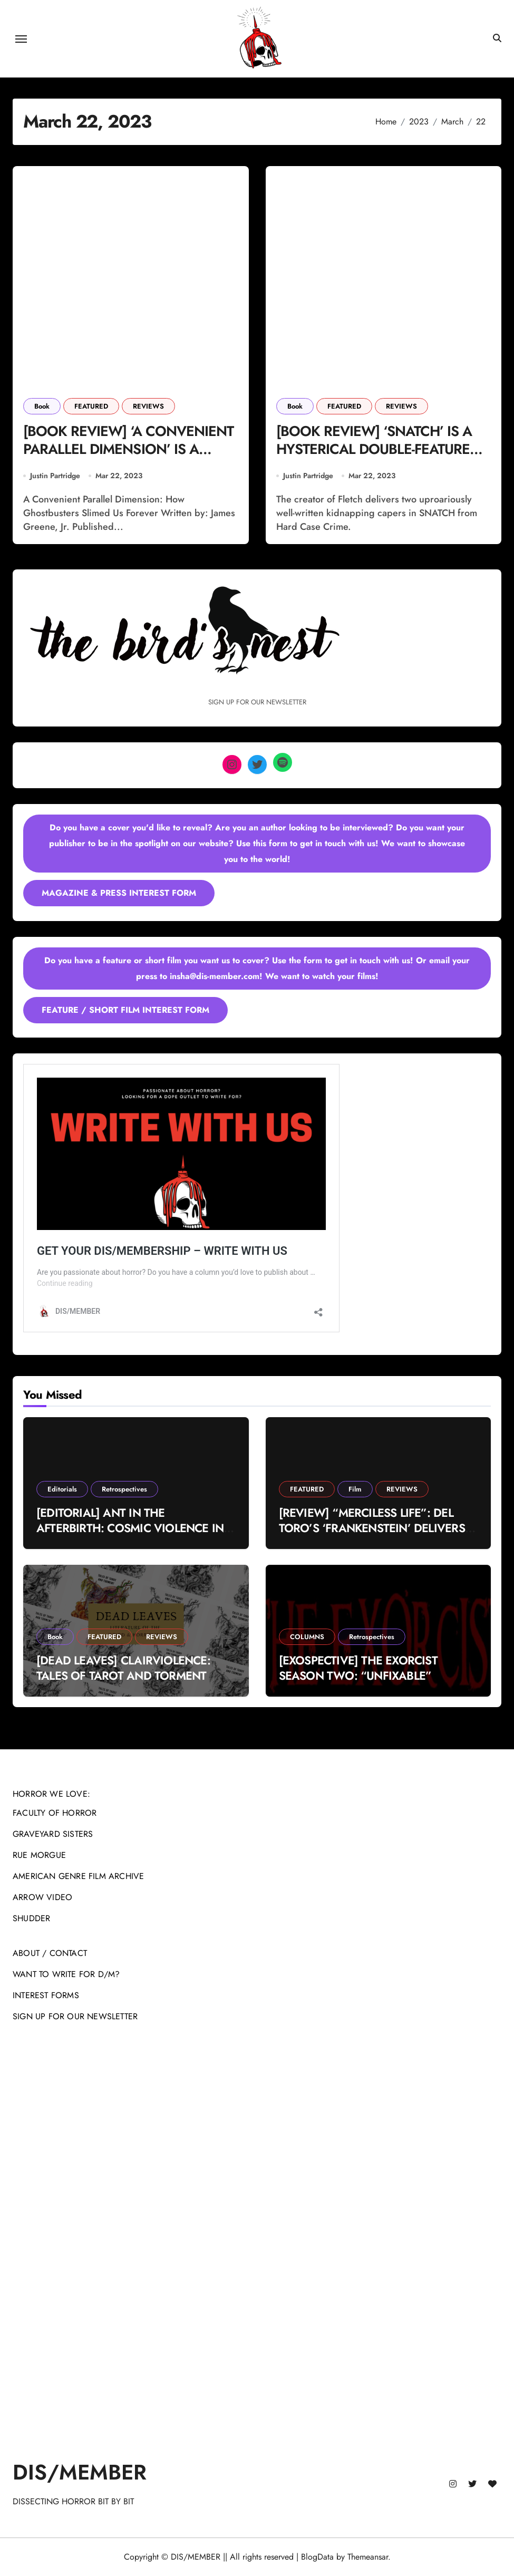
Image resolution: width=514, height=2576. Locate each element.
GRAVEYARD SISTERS (53, 1834)
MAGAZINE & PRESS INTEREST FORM (119, 893)
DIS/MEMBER (80, 2472)
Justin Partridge (55, 476)
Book (42, 406)
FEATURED (91, 406)
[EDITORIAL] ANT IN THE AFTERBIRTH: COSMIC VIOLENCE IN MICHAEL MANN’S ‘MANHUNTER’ (130, 1528)
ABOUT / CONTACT (50, 1953)
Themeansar (367, 2557)
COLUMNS (307, 1637)
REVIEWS (148, 406)
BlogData (317, 2557)
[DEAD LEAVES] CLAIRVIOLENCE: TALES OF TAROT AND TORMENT (123, 1668)
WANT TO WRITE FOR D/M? (66, 1974)
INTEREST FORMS (46, 1995)
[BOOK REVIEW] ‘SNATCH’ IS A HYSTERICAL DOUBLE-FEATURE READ (374, 450)
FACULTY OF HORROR (54, 1813)
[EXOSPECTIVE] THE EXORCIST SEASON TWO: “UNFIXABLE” (358, 1668)
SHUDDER (31, 1918)
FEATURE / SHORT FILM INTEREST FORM (125, 1010)
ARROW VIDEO (42, 1897)
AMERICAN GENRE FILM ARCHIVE (78, 1876)
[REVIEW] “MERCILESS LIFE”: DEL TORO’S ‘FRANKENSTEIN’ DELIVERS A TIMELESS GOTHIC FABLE (378, 1528)
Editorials (62, 1490)
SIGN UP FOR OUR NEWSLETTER (75, 2016)
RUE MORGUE (39, 1855)
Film (355, 1490)
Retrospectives (124, 1490)
